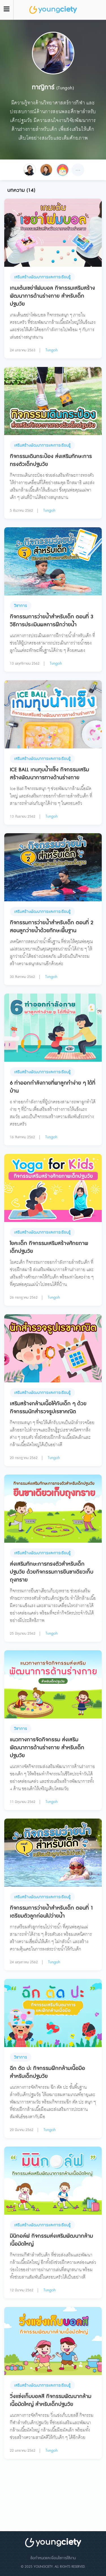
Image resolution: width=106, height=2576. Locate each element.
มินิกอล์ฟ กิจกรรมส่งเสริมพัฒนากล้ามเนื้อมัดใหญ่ (51, 2240)
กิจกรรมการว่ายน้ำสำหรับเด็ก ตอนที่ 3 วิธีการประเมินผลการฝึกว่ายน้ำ (51, 620)
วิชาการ (20, 605)
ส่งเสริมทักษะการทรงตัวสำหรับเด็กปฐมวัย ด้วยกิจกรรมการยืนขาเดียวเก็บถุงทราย (51, 1572)
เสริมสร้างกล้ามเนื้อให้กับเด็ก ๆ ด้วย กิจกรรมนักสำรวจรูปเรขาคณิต (48, 1407)
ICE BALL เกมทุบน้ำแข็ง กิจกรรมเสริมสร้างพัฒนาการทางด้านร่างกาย (49, 773)
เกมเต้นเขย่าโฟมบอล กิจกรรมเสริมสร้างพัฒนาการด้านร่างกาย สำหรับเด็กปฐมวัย (52, 296)
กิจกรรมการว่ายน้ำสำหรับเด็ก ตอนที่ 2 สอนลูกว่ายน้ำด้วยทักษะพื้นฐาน (51, 926)
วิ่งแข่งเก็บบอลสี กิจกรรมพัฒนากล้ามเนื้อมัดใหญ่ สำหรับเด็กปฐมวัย (50, 2400)
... (78, 169)
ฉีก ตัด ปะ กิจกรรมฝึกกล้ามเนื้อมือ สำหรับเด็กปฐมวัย (47, 2072)
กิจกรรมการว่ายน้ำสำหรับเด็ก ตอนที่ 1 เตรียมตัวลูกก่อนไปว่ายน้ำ (51, 1912)
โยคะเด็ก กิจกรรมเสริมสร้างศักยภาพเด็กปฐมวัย (49, 1247)
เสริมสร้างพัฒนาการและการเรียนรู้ (42, 277)
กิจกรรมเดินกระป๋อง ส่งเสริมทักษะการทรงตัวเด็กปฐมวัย (51, 460)
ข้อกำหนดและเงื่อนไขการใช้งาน (53, 2558)
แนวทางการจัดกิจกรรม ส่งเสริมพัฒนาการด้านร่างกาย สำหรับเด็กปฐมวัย (47, 1747)
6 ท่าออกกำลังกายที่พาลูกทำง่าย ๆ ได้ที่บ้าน (52, 1087)
